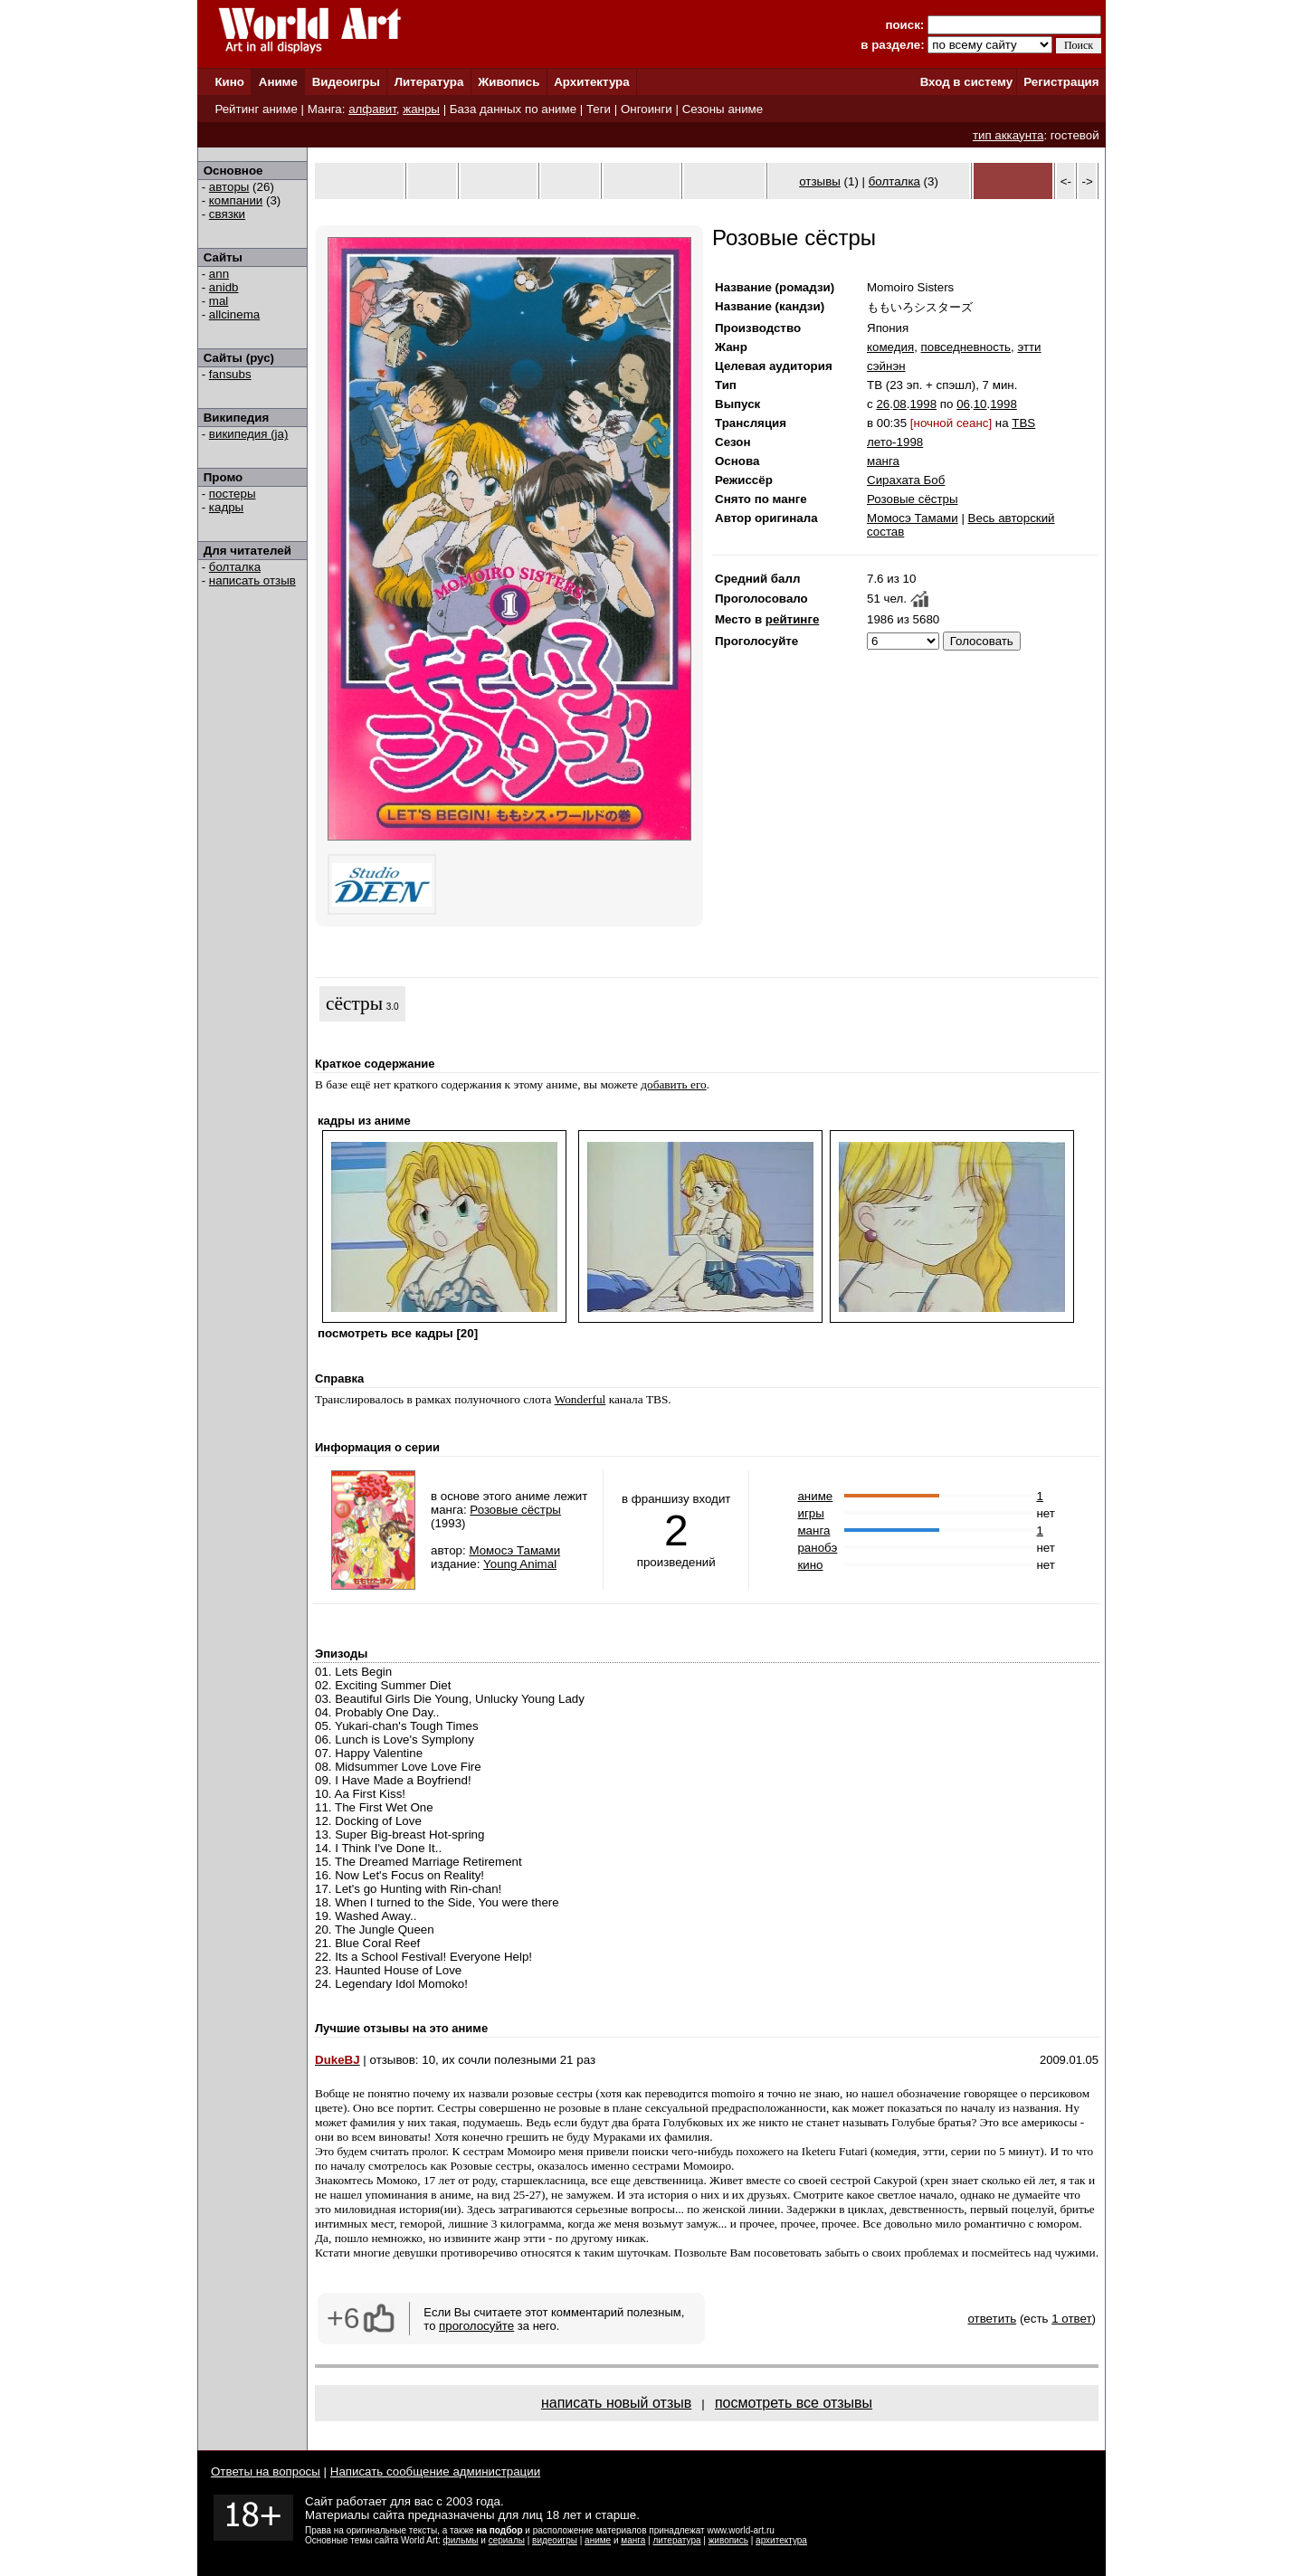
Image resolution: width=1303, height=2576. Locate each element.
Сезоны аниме (723, 109)
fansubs (230, 374)
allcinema (234, 314)
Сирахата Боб (906, 480)
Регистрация (1061, 82)
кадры (226, 507)
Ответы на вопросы (265, 2471)
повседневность (966, 347)
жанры (421, 109)
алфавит (372, 109)
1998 (923, 404)
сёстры (354, 1003)
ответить (991, 2318)
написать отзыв (252, 580)
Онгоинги (646, 109)
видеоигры (554, 2540)
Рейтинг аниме (255, 109)
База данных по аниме (513, 109)
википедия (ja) (249, 434)
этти (1029, 347)
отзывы (820, 181)
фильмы (461, 2540)
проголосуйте (476, 2326)
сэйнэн (886, 366)
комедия (890, 347)
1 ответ (1071, 2318)
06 (963, 404)
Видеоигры (346, 82)
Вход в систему (966, 82)
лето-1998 (895, 442)
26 (882, 404)
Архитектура (591, 82)
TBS (1023, 423)
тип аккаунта (1008, 135)
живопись (728, 2540)
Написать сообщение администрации (435, 2471)
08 (900, 404)
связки (227, 214)
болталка (235, 567)
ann (219, 273)
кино (810, 1565)
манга (883, 461)
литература (676, 2540)
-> (1087, 181)
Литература (429, 82)
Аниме (278, 82)
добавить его (674, 1084)
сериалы (507, 2540)
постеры (232, 493)
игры (810, 1513)
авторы (229, 187)
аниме (814, 1496)
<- (1065, 181)
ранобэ (817, 1547)
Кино (229, 82)
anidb (224, 287)
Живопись (508, 82)
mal (218, 301)
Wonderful (580, 1399)
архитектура (781, 2540)
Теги (598, 109)
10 (980, 404)
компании (235, 200)
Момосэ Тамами (912, 518)
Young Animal (519, 1564)
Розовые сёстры (912, 499)
